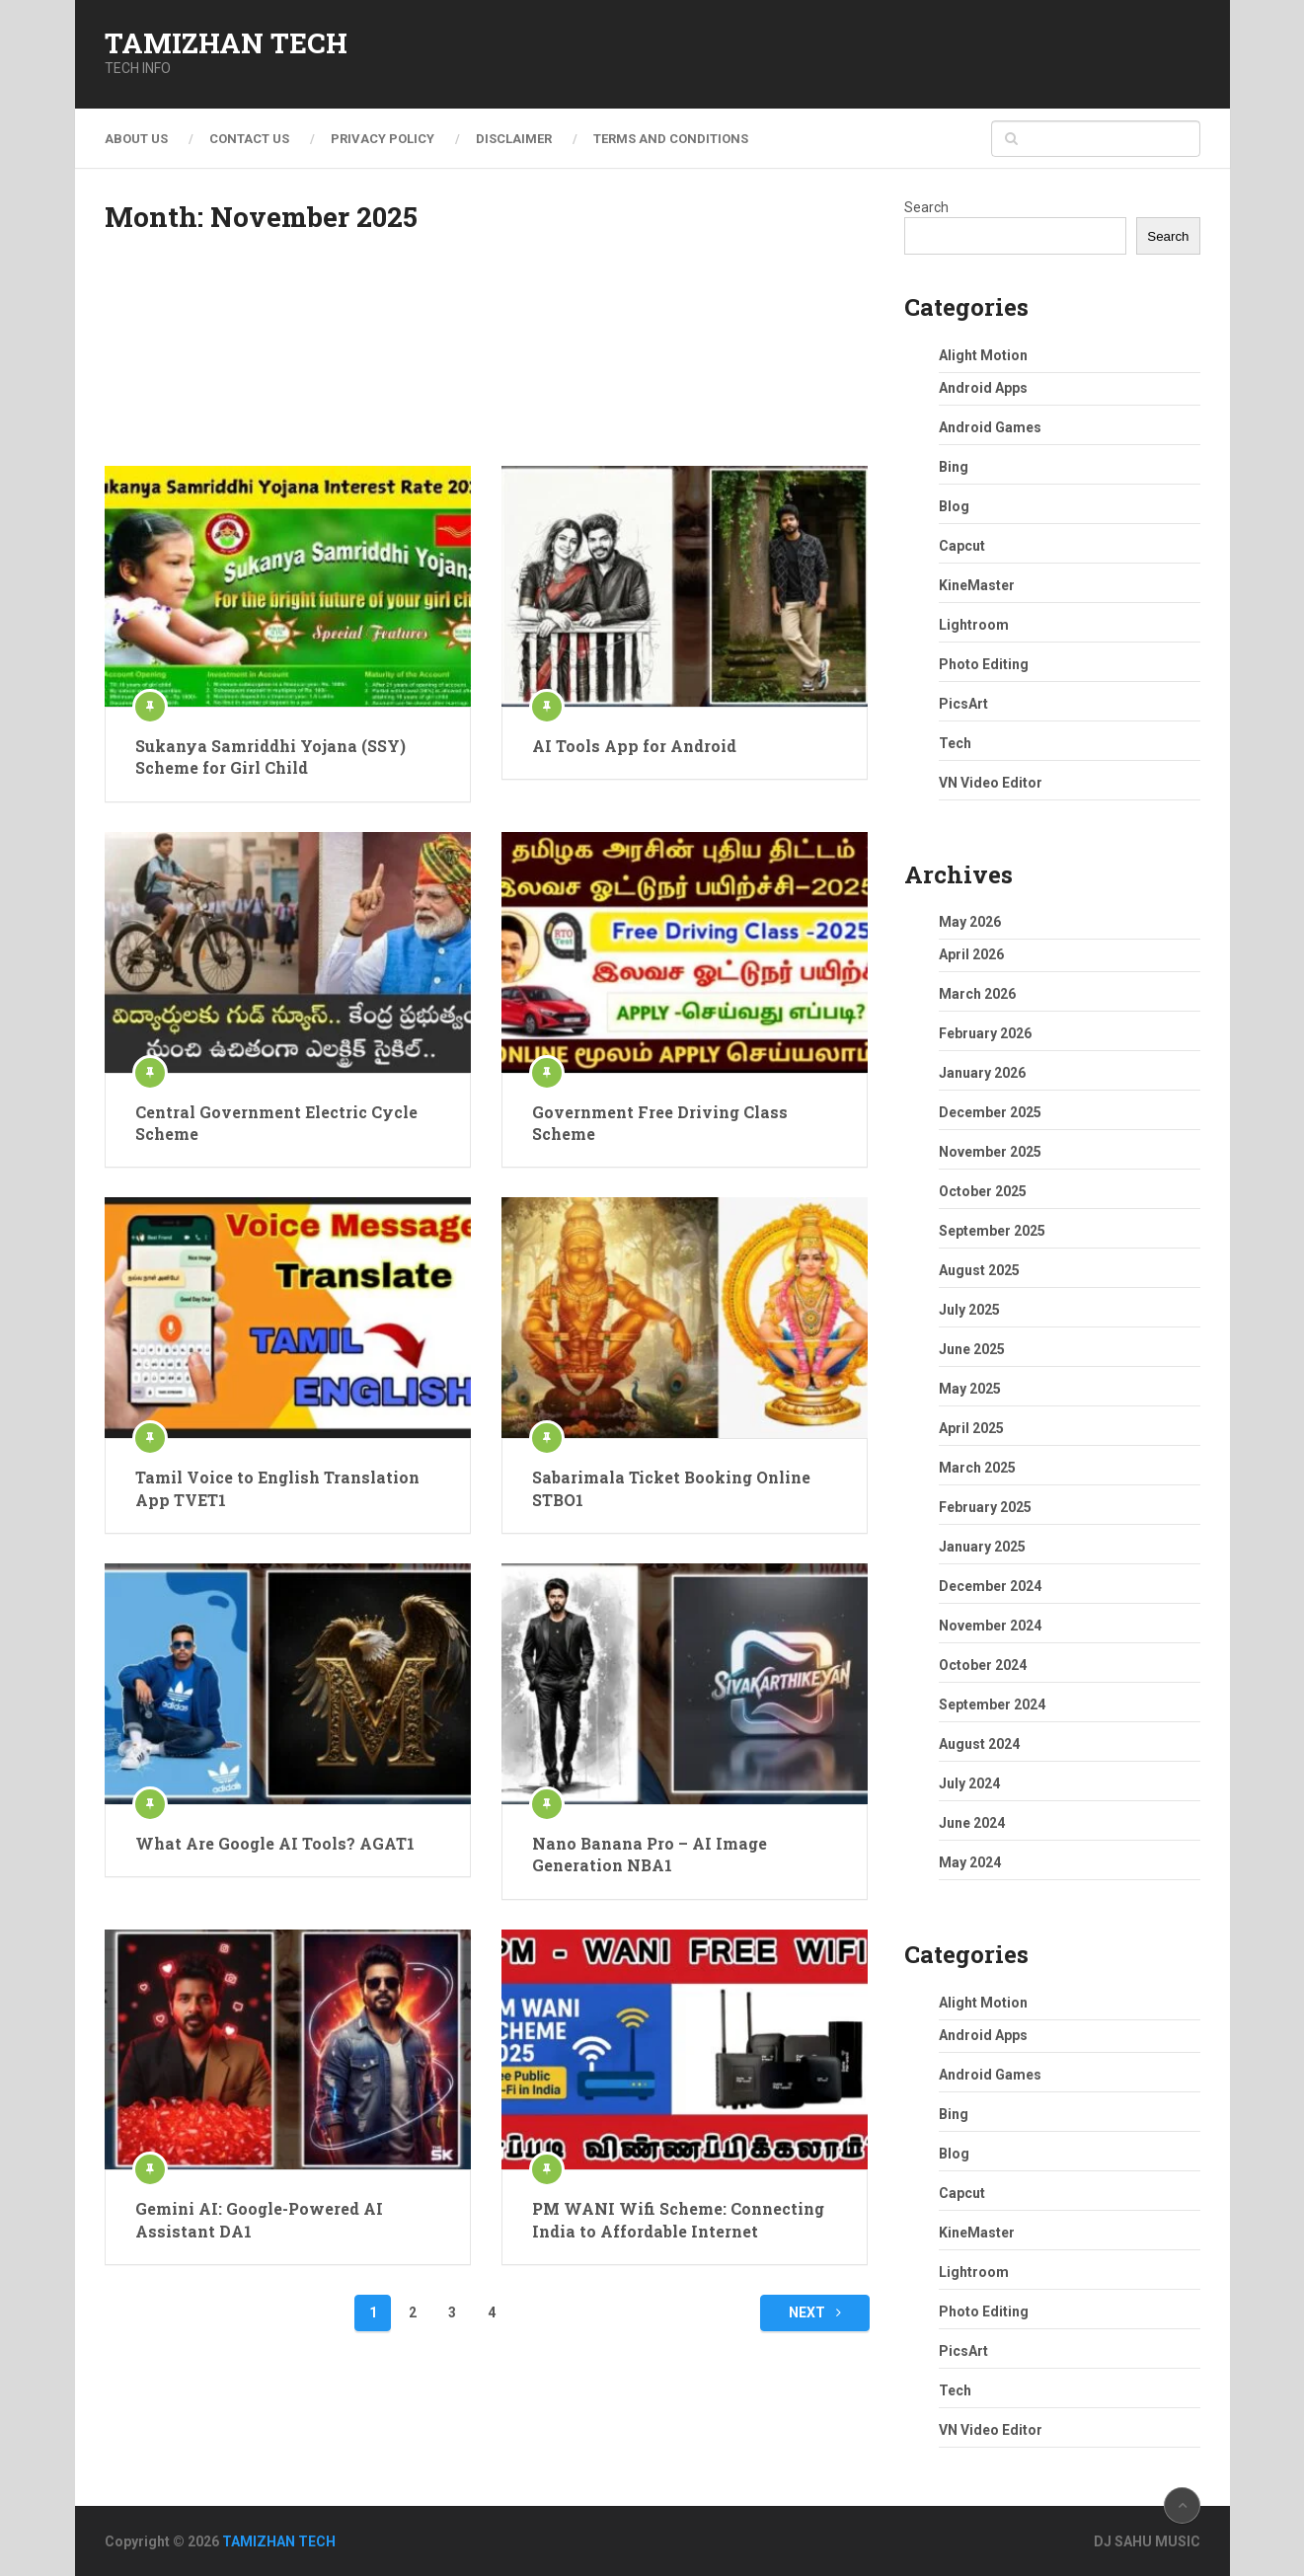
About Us (136, 138)
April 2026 (971, 954)
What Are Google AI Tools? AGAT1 (275, 1843)
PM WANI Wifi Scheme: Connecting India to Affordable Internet (678, 2219)
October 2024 (983, 1665)
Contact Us (249, 138)
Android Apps (983, 388)
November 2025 (990, 1152)
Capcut (962, 546)
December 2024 (990, 1586)
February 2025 (985, 1507)
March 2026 (977, 994)
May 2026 (970, 922)
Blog (954, 506)
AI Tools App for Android (634, 745)
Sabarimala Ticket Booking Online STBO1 (671, 1488)
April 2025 (971, 1428)
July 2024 (969, 1783)
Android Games (990, 427)
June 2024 (972, 1823)
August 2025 (979, 1270)
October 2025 (983, 1191)
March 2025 (977, 1468)
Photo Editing (984, 664)
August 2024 (979, 1744)
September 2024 (992, 1704)
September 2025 (992, 1231)
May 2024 (970, 1862)
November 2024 (990, 1625)
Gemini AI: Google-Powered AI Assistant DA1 (259, 2219)
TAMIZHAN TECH (226, 43)
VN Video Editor (990, 783)
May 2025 (970, 1389)
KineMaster (977, 585)
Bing (953, 467)
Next (815, 2312)
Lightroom (974, 625)
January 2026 (982, 1073)
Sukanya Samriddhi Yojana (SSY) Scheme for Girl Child (270, 756)
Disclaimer (514, 138)
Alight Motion (983, 355)
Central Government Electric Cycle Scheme (276, 1122)
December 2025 (990, 1112)
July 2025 (969, 1310)
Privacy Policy (382, 138)
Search (926, 207)
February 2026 (985, 1033)
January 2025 (982, 1546)
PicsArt (963, 704)
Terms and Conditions (670, 138)
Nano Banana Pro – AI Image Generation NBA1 (649, 1854)
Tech (955, 743)
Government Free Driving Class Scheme (660, 1122)
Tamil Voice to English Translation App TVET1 (277, 1488)
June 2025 (972, 1349)
